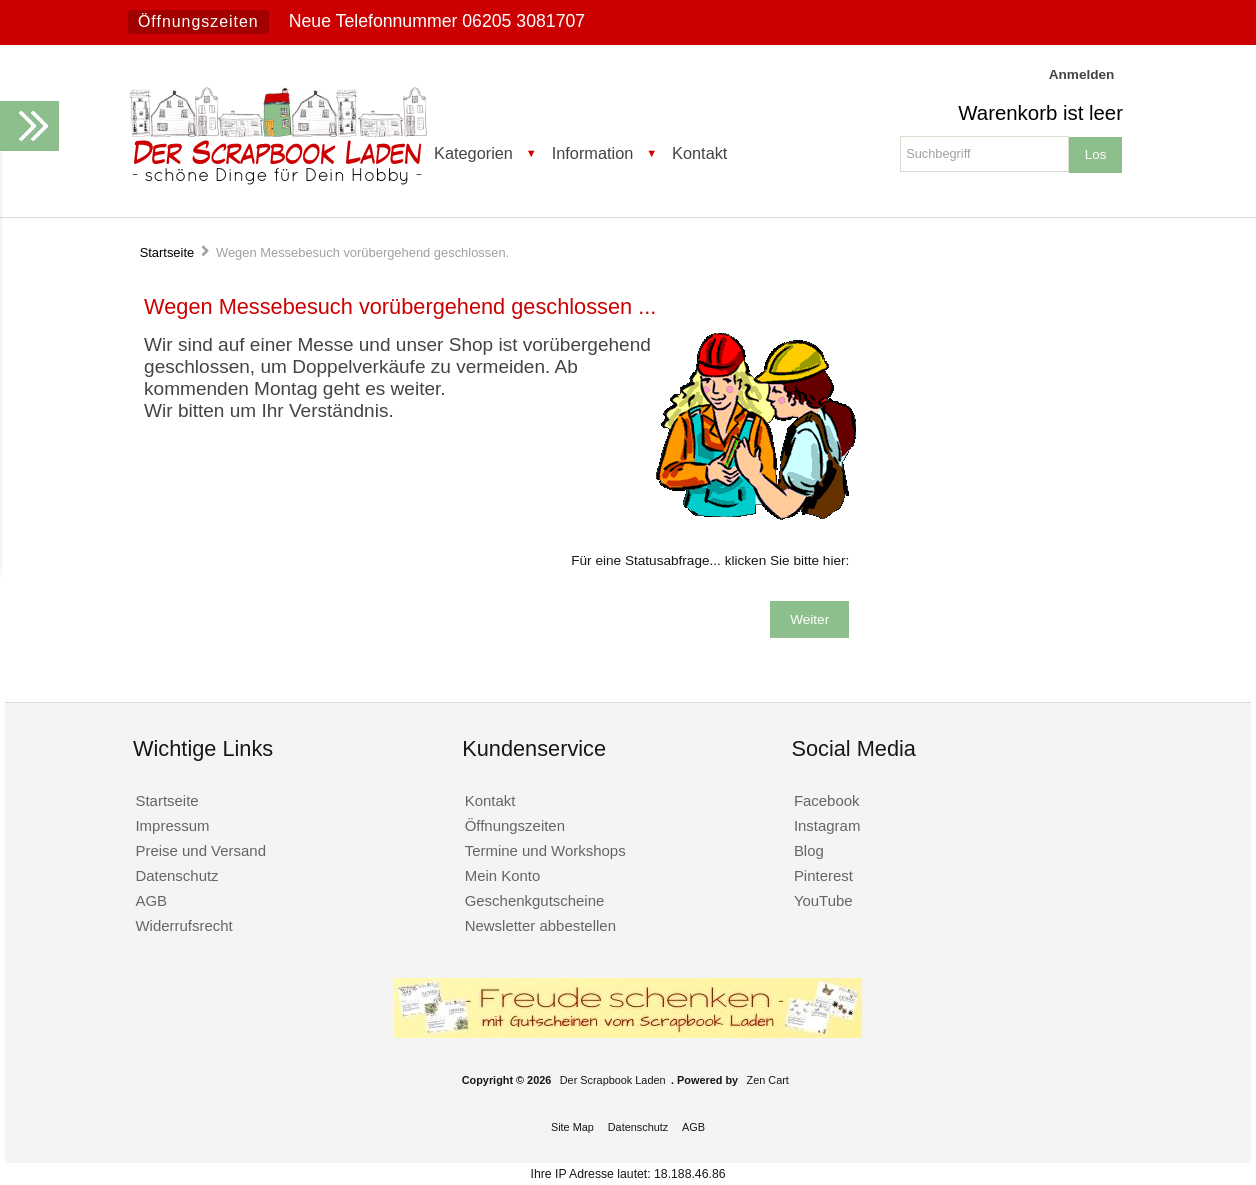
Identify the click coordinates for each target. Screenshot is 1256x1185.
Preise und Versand (200, 850)
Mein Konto (503, 875)
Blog (809, 850)
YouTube (823, 900)
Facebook (827, 800)
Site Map (572, 1127)
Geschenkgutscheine (535, 900)
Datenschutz (176, 875)
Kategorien (473, 153)
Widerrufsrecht (183, 925)
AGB (151, 900)
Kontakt (699, 153)
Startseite (167, 252)
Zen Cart (768, 1080)
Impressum (172, 825)
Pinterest (823, 875)
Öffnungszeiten (198, 21)
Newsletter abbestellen (540, 925)
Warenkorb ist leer (1040, 113)
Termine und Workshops (545, 850)
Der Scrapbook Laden (613, 1080)
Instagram (827, 825)
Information (593, 153)
